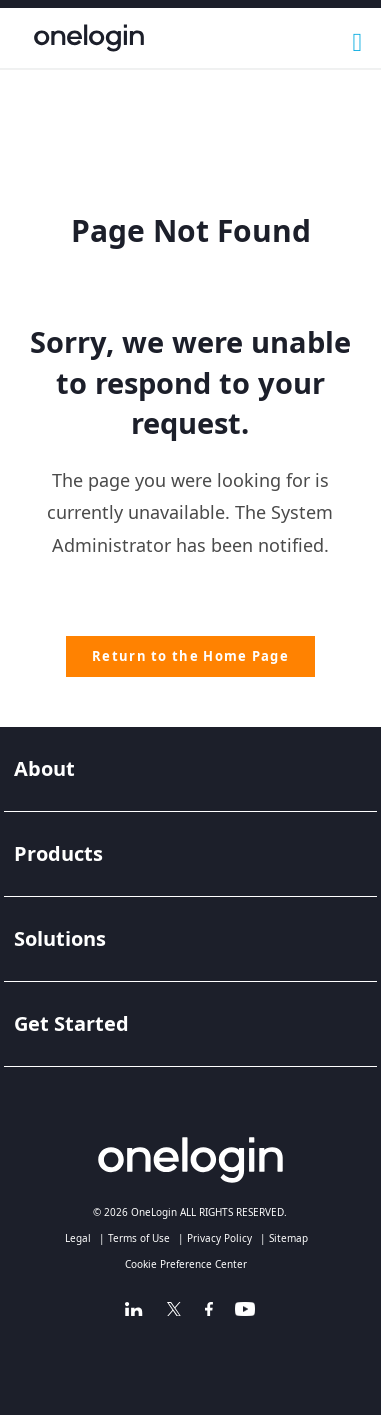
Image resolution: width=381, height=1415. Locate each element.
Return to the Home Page (190, 656)
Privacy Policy (219, 1238)
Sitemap (288, 1238)
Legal (78, 1238)
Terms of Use (139, 1238)
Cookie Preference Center (186, 1264)
